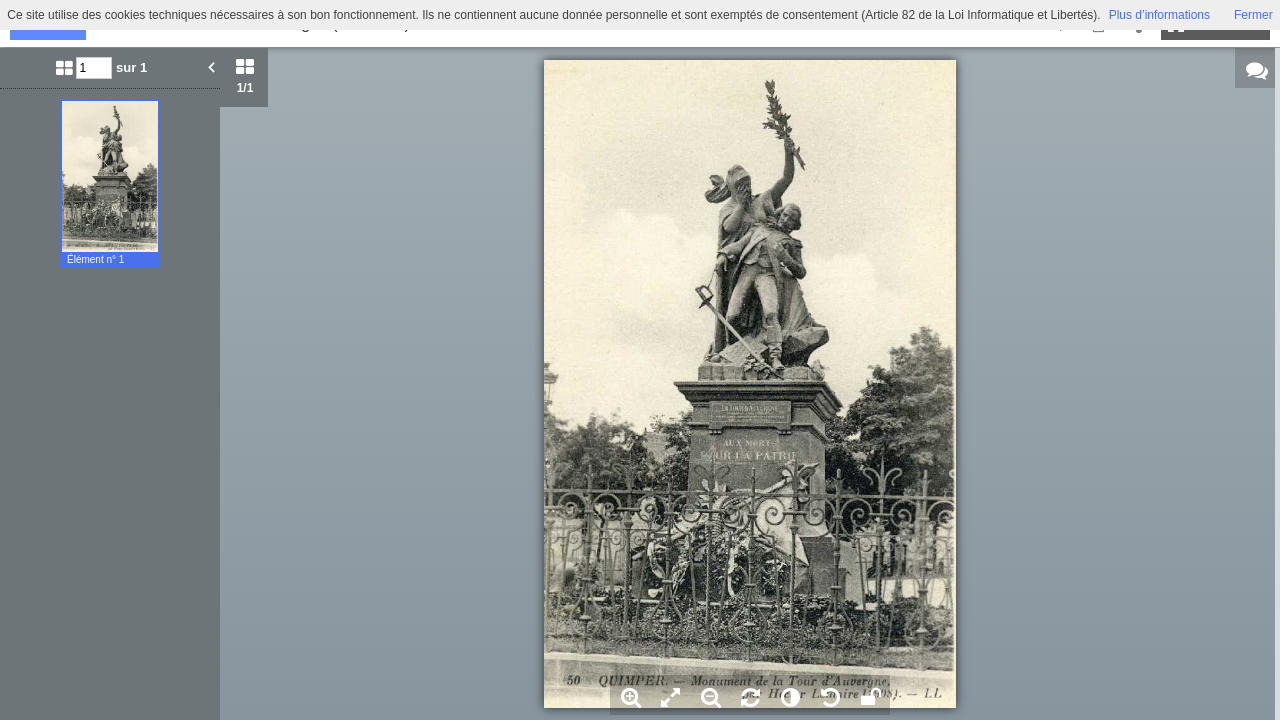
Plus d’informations (1159, 15)
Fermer (1253, 15)
